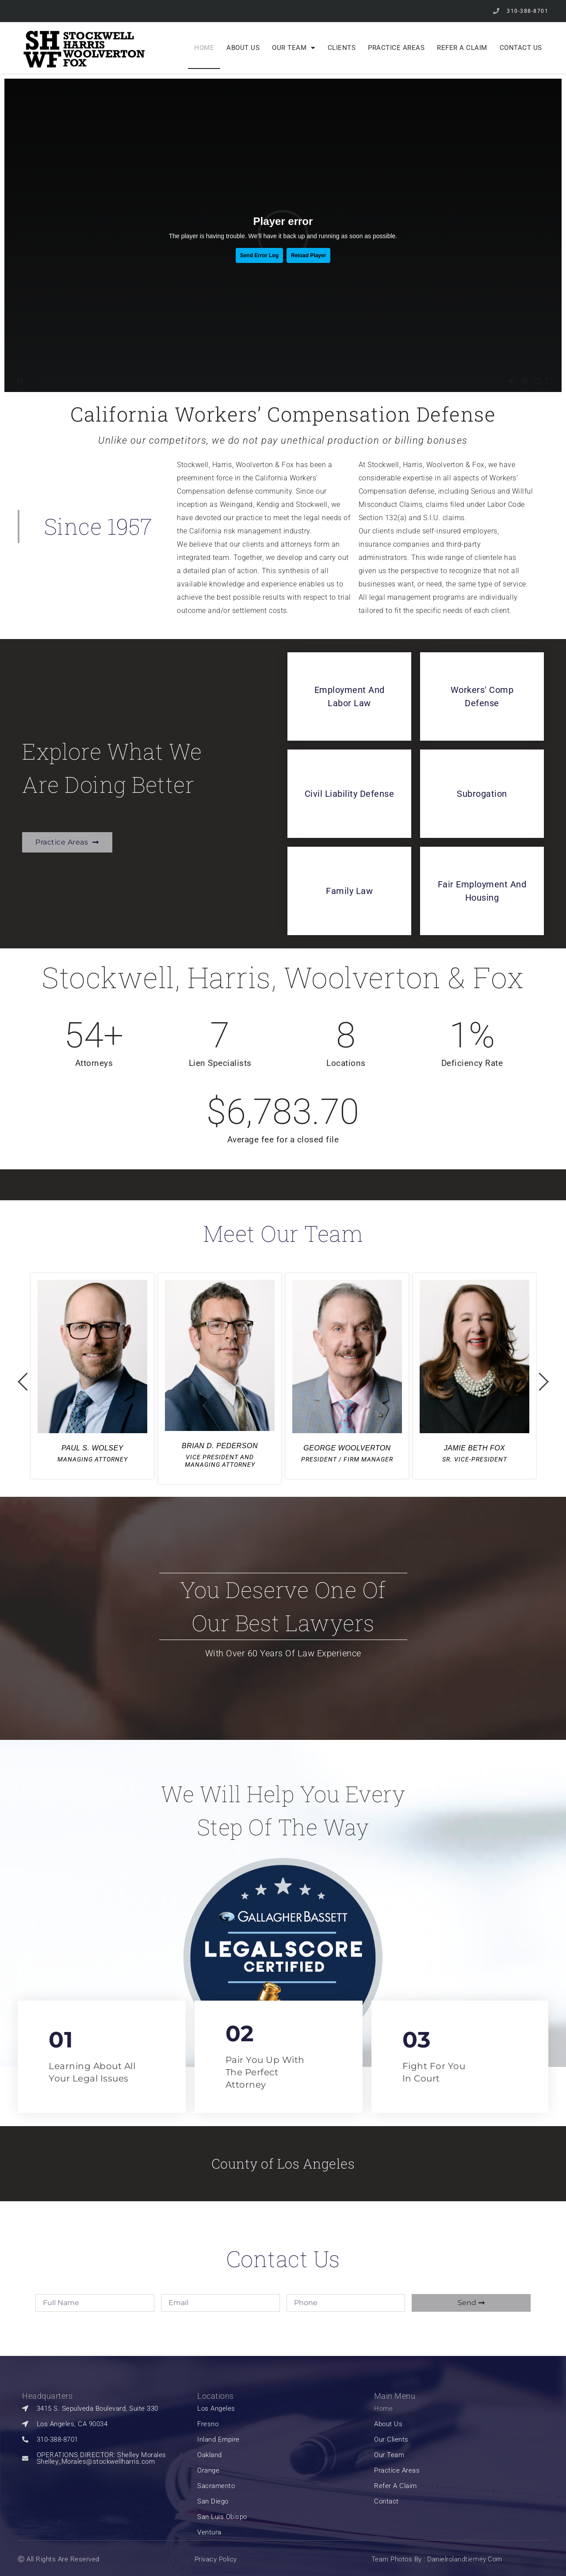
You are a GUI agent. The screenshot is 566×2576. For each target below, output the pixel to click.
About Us (243, 48)
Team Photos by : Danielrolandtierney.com (436, 2559)
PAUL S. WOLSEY (92, 1448)
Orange (208, 2470)
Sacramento (216, 2486)
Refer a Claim (462, 48)
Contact (386, 2501)
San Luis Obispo (222, 2517)
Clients (342, 48)
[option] (92, 1376)
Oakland (209, 2455)
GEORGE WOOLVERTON (346, 1448)
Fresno (207, 2424)
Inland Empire (218, 2439)
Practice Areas (396, 48)
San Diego (213, 2501)
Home (204, 48)
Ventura (209, 2532)
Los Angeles (216, 2408)
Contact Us (521, 48)
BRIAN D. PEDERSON (220, 1446)
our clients (391, 2439)
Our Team (293, 48)
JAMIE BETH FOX (474, 1448)
